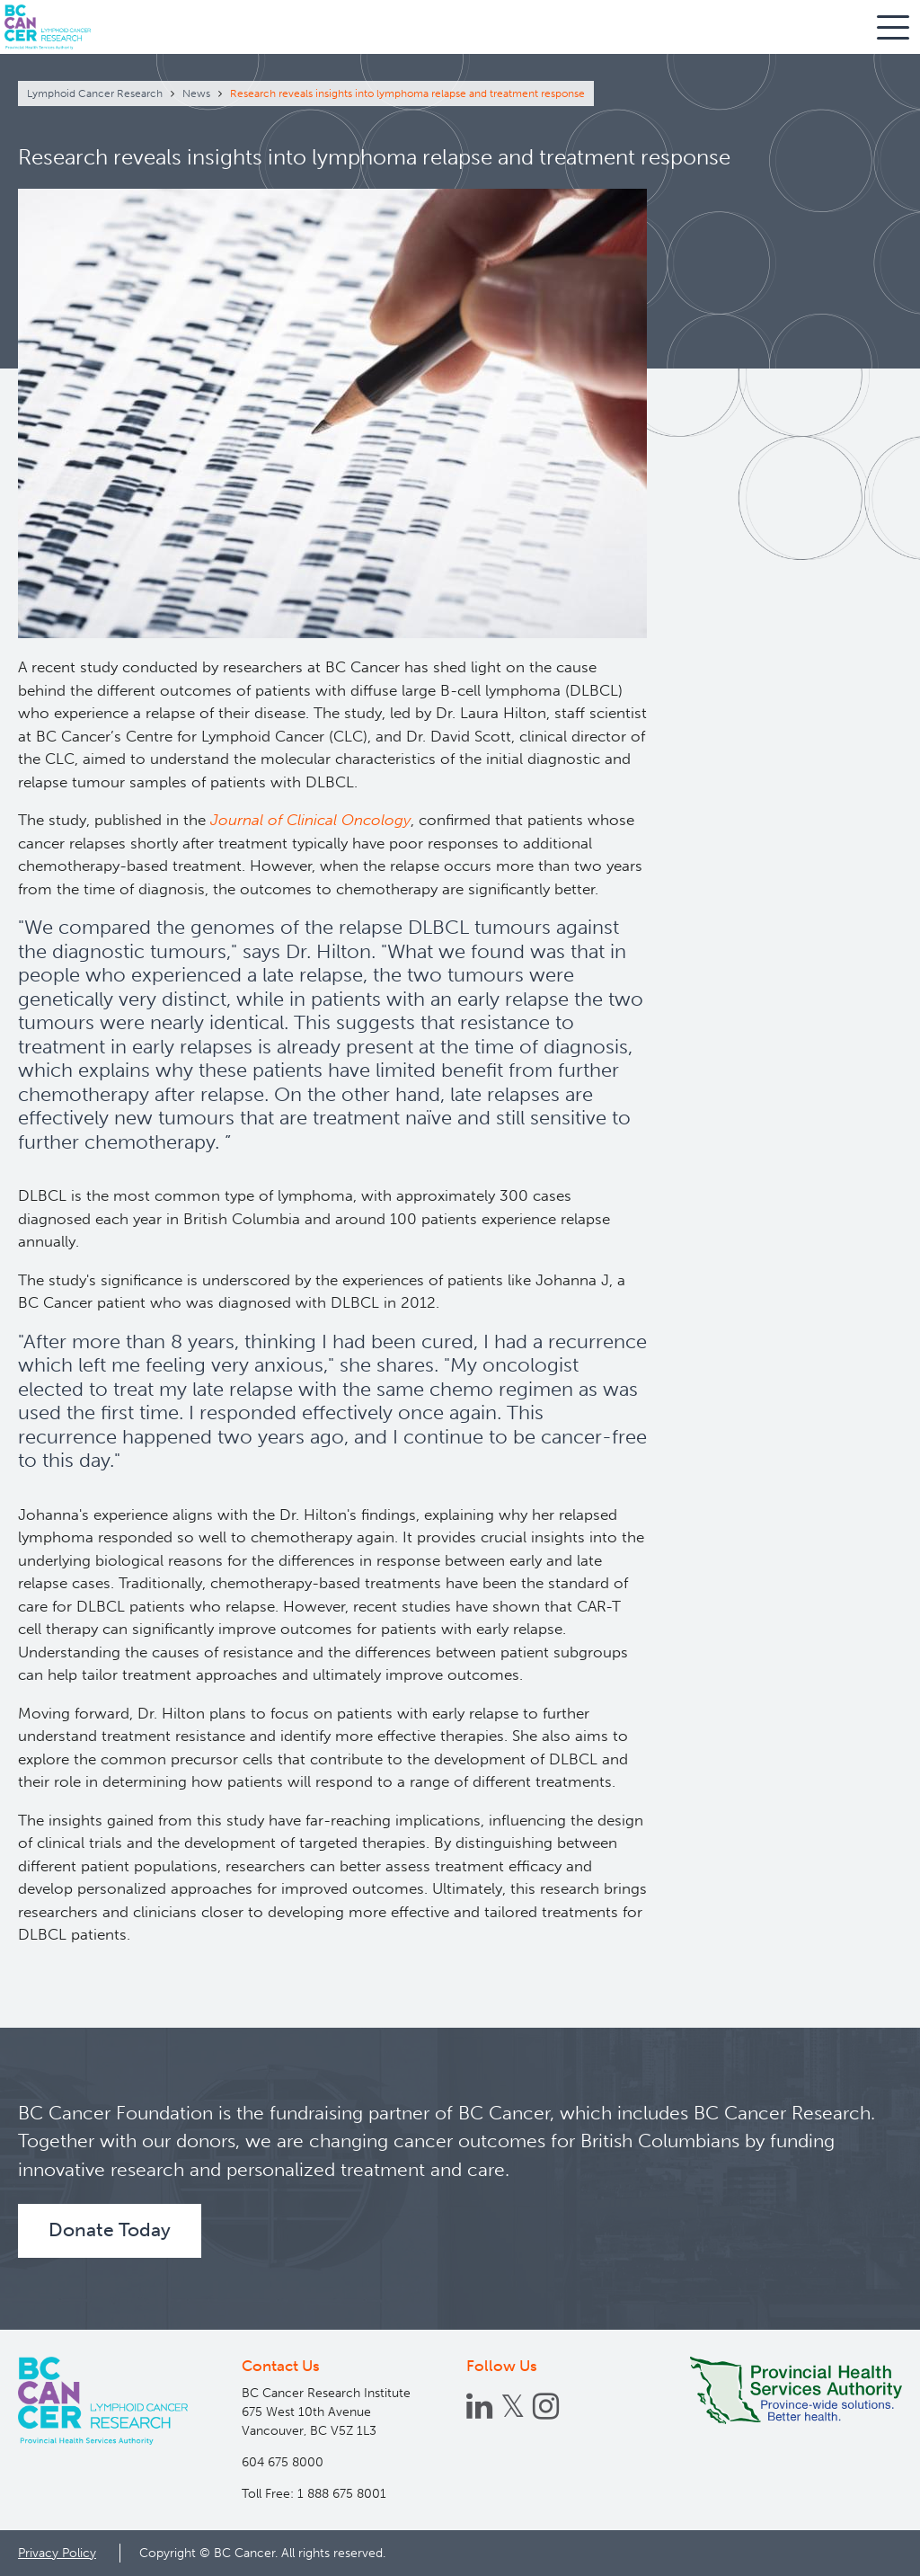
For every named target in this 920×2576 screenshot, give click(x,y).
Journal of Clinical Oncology (310, 820)
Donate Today (110, 2230)
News (196, 93)
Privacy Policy (57, 2553)
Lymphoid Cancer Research (95, 93)
